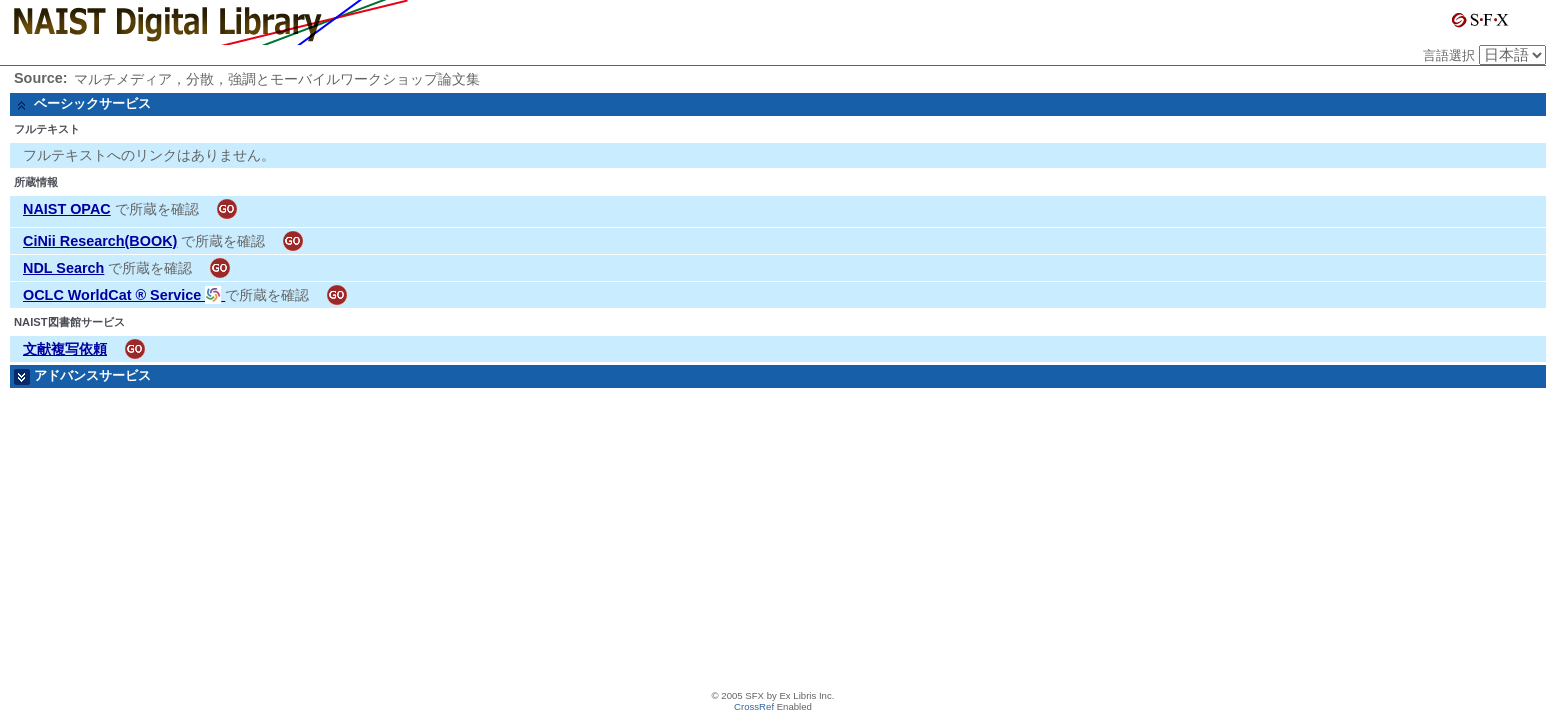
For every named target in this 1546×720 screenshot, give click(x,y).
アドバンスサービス (92, 375)
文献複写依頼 (65, 349)
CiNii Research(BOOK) (100, 241)
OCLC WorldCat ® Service (124, 295)
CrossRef (754, 706)
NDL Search (63, 268)
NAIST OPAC (67, 209)
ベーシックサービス (92, 103)
